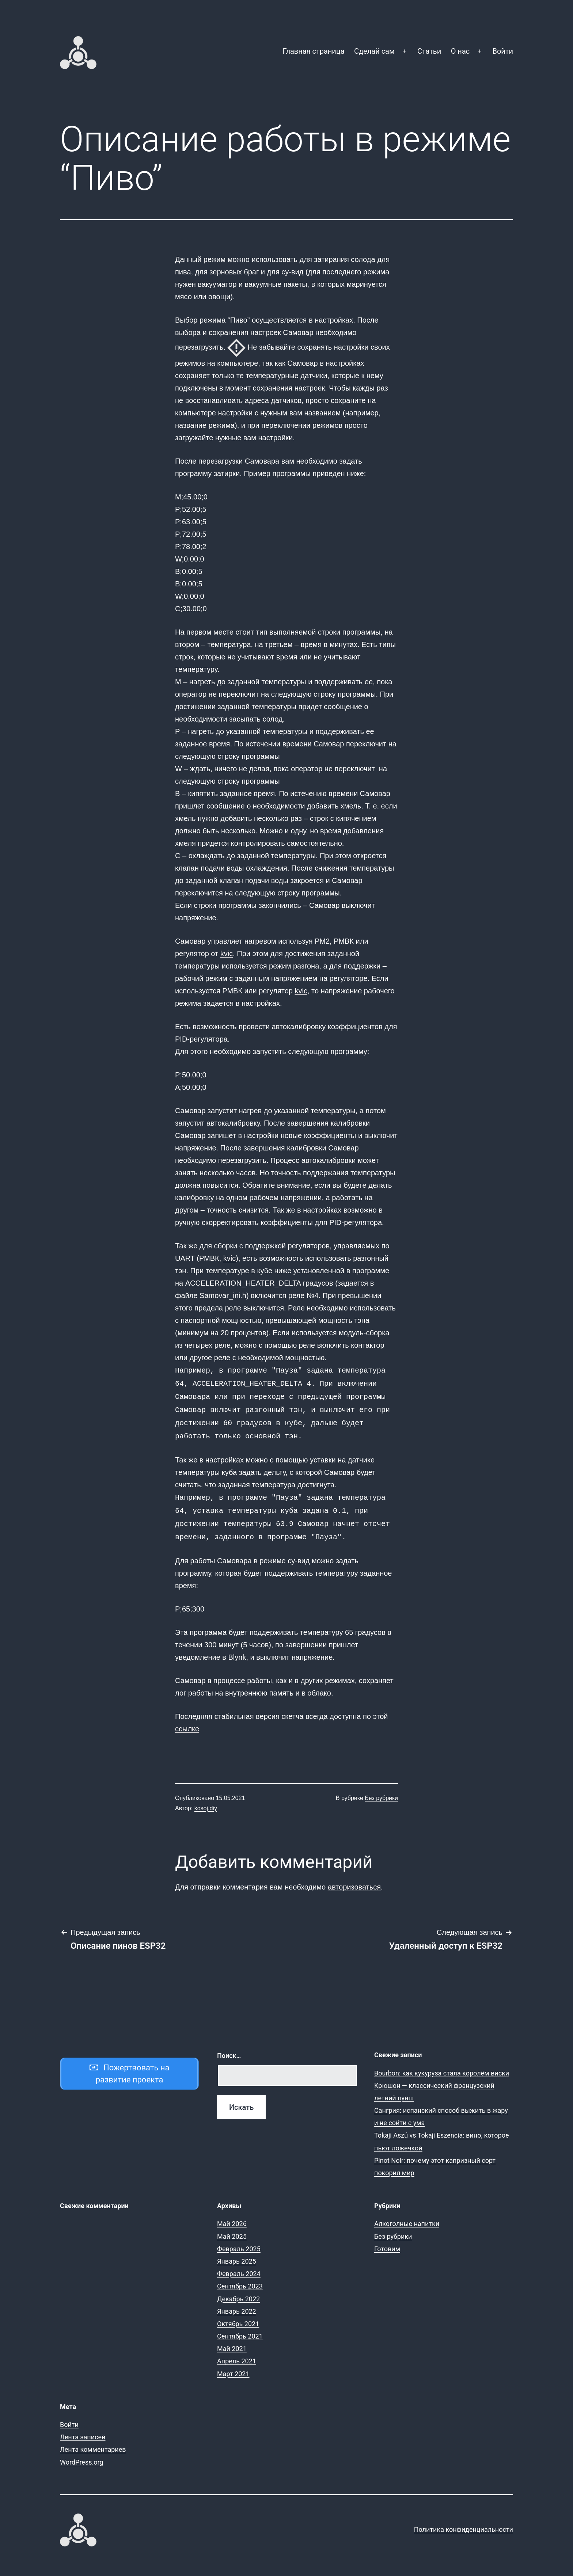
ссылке (187, 1721)
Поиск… (229, 2048)
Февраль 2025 (239, 2241)
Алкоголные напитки (406, 2216)
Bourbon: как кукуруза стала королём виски (441, 2066)
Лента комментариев (93, 2442)
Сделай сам (374, 51)
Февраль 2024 (239, 2266)
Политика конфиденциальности (463, 2522)
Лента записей (83, 2430)
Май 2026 (232, 2216)
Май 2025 (232, 2229)
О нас (460, 51)
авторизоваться (354, 1880)
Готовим (387, 2241)
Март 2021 (233, 2366)
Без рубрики (381, 1791)
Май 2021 (232, 2341)
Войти (502, 51)
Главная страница (314, 51)
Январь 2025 (236, 2254)
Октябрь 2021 (238, 2316)
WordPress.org (81, 2455)
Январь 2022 (236, 2304)
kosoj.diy (205, 1801)
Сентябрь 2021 (240, 2329)
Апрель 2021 (236, 2354)
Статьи (429, 51)
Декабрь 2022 (238, 2291)
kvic (226, 954)
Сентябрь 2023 (240, 2279)
